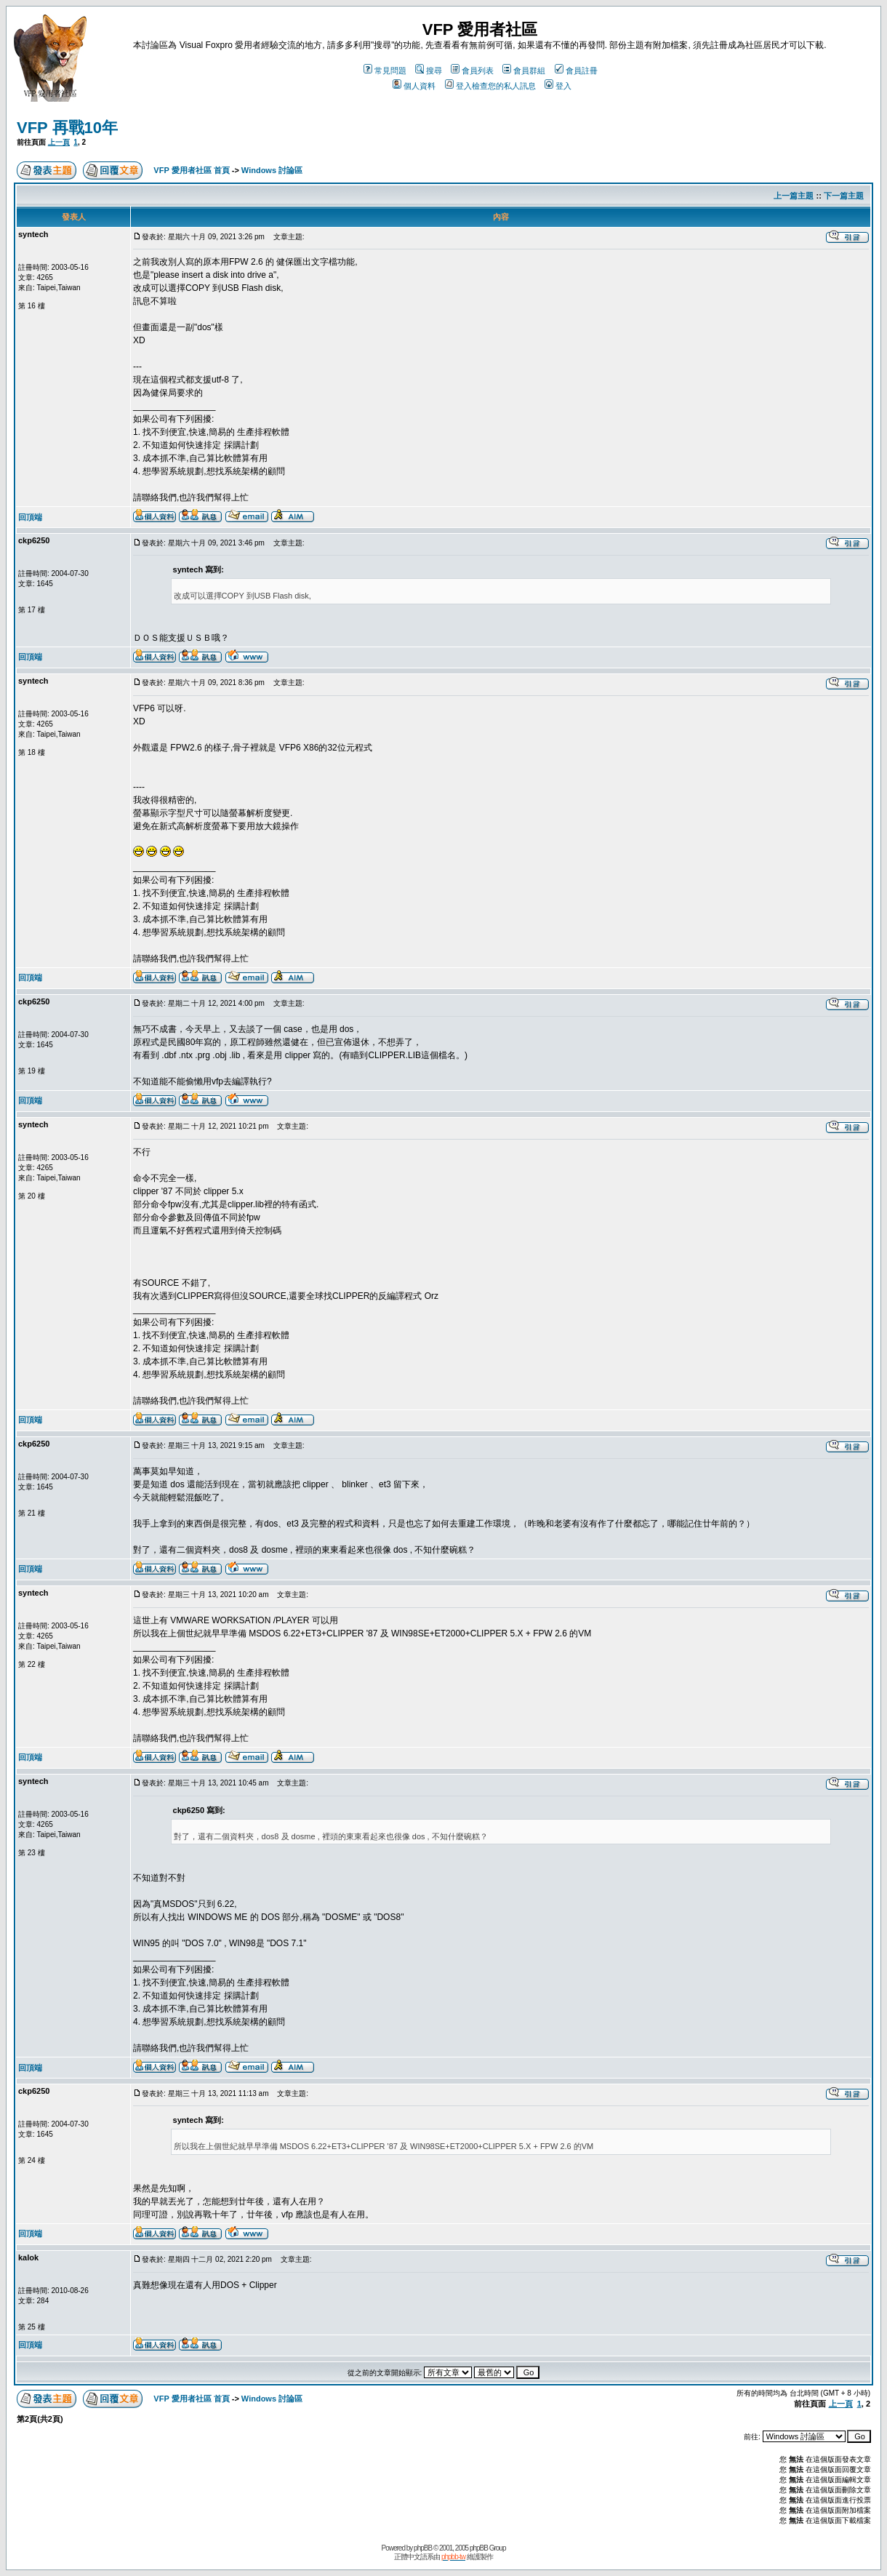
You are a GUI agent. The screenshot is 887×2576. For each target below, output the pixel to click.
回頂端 (30, 517)
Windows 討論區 (271, 170)
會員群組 (523, 70)
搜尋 (428, 70)
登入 (558, 85)
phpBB (423, 2548)
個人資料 (414, 85)
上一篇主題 (794, 195)
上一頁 (59, 142)
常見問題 (385, 70)
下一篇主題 (844, 195)
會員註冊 (576, 70)
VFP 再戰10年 (67, 128)
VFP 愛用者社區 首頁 (191, 170)
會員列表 (472, 70)
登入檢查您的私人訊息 (490, 85)
